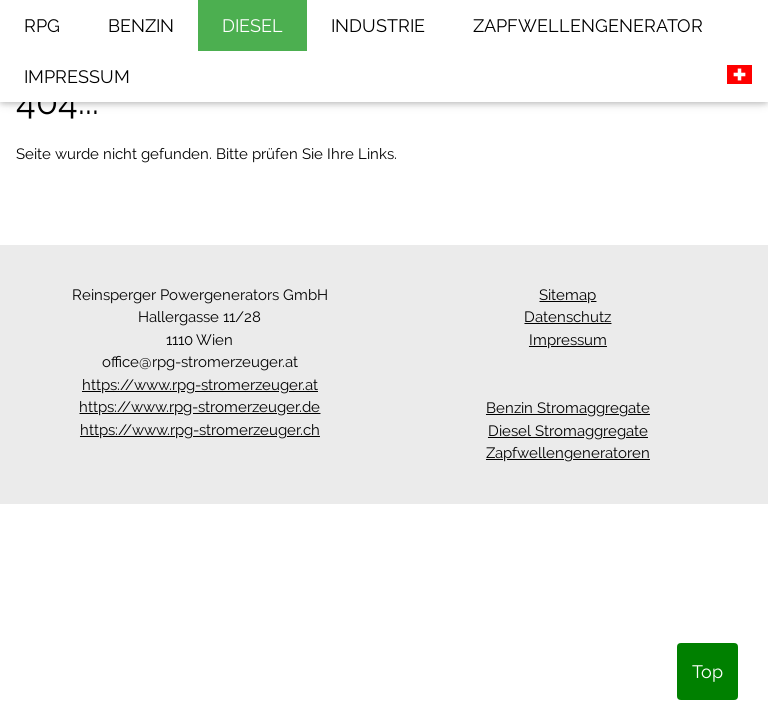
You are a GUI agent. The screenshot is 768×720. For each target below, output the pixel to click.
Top (707, 671)
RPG (42, 25)
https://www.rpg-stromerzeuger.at (200, 385)
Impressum (568, 340)
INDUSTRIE (378, 25)
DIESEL (252, 25)
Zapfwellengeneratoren (568, 453)
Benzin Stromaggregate (568, 408)
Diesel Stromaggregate (568, 431)
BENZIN (141, 25)
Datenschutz (567, 317)
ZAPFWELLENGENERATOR (588, 25)
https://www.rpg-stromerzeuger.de (199, 407)
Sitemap (567, 295)
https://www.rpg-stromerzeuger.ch (200, 430)
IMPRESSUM (77, 76)
